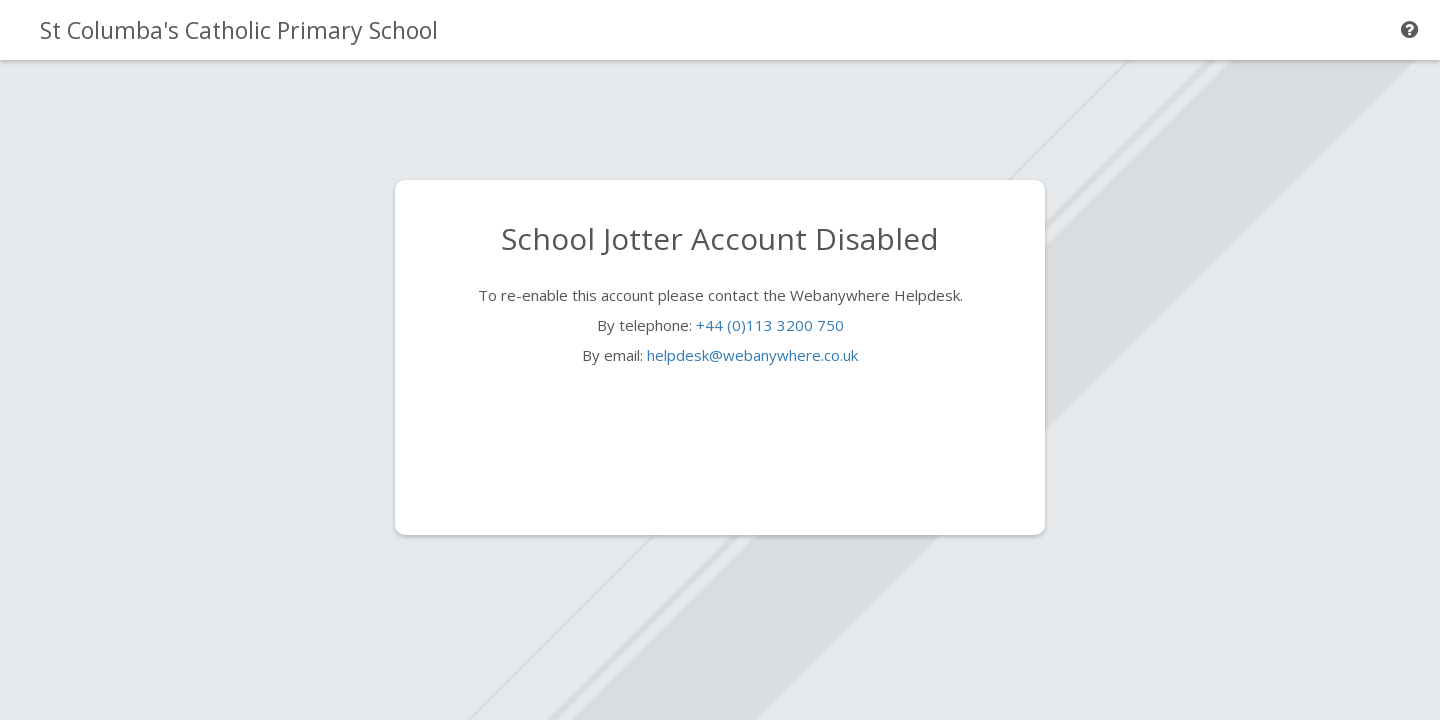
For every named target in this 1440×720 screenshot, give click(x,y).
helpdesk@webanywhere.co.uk (752, 355)
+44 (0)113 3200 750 (770, 325)
